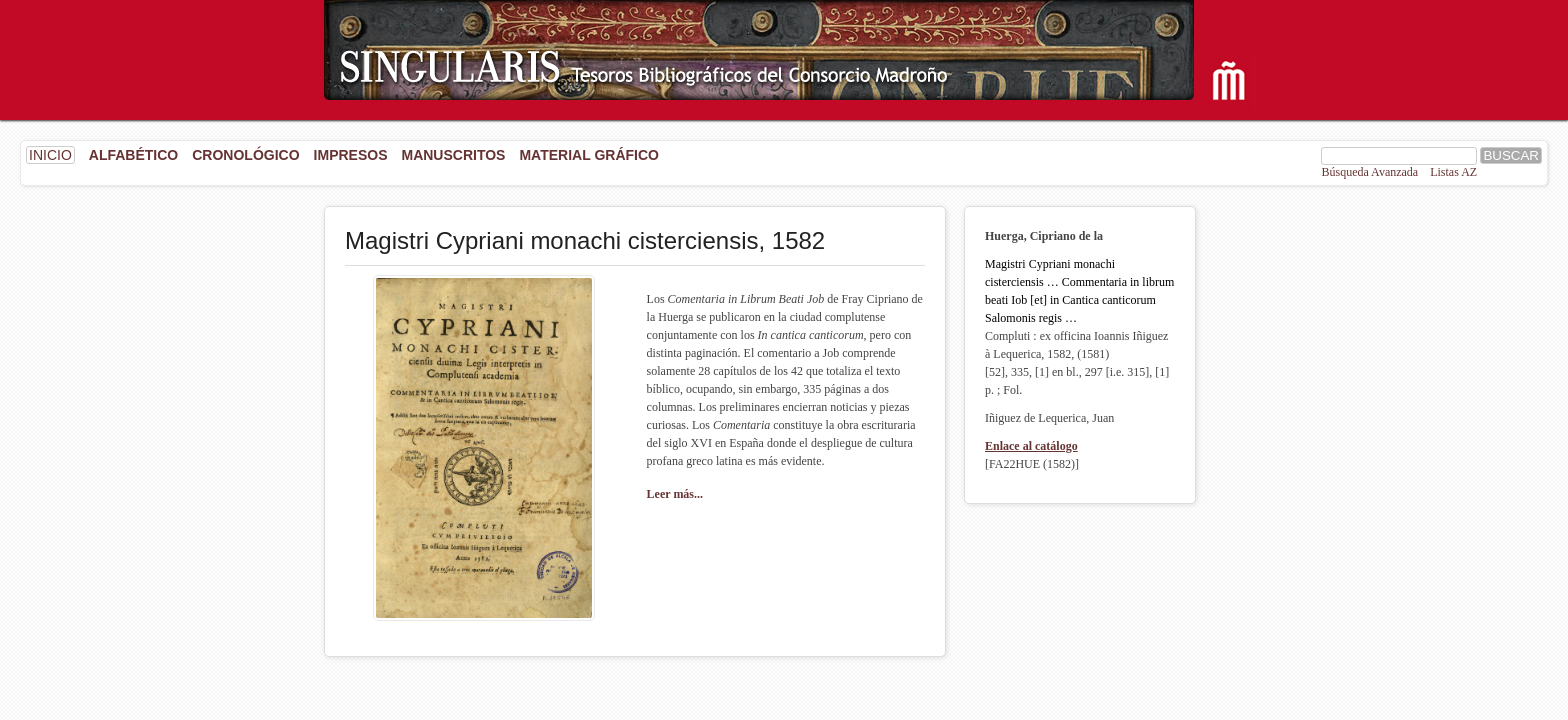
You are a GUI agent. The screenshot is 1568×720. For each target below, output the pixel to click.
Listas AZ (1453, 172)
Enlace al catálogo (1031, 446)
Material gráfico (588, 155)
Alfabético (133, 155)
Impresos (351, 155)
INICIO (50, 155)
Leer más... (675, 494)
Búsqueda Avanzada (1369, 172)
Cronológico (245, 155)
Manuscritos (453, 155)
